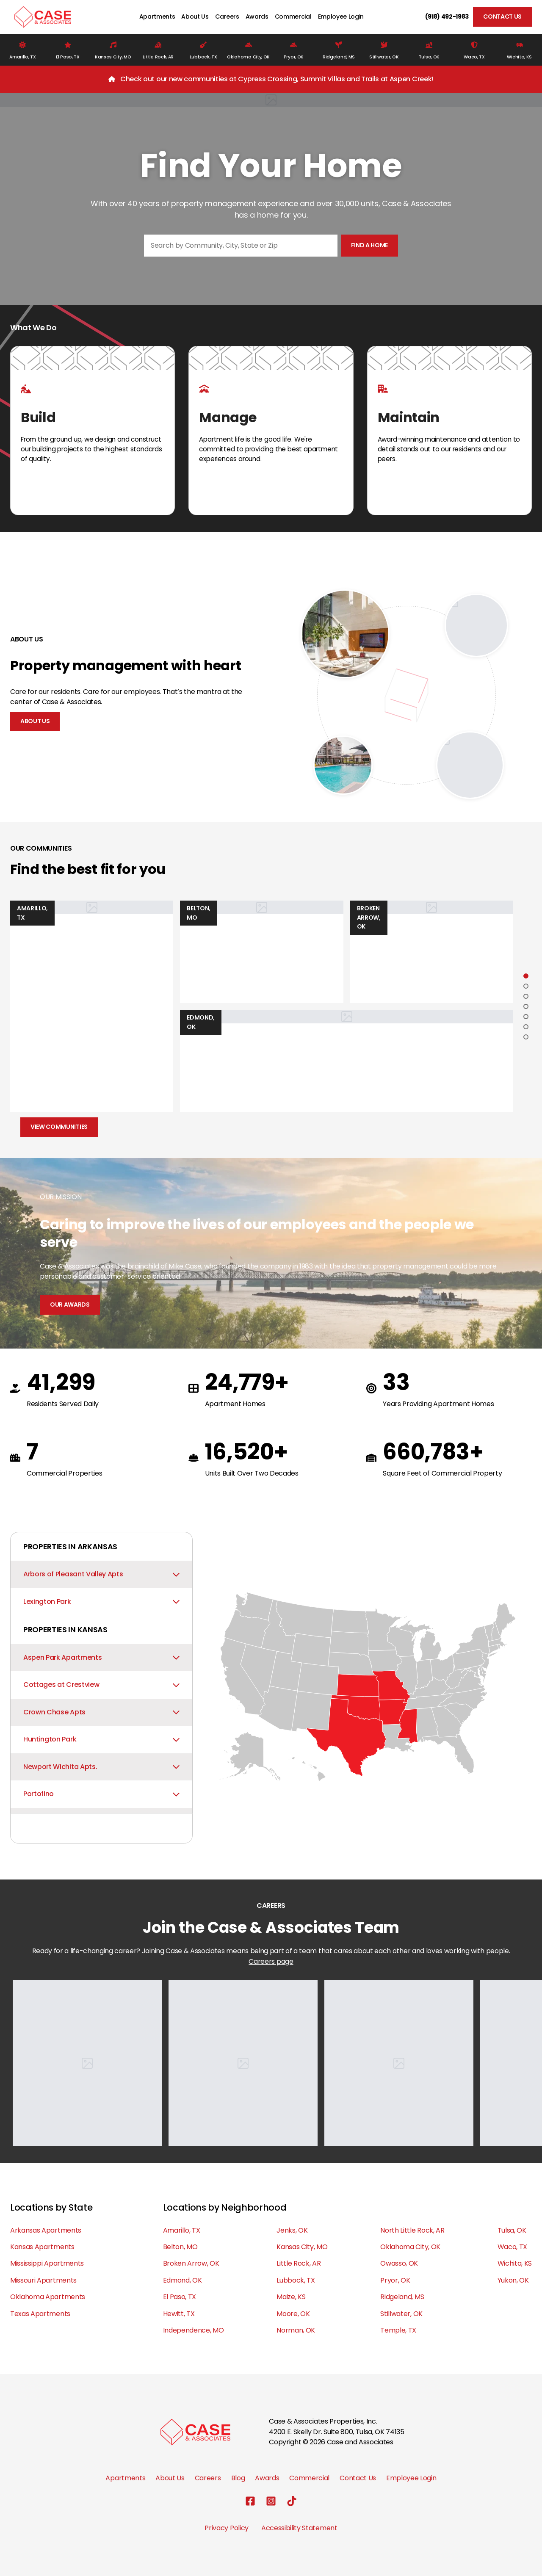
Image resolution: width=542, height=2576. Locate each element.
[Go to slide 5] (525, 1016)
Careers (227, 16)
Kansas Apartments (42, 2247)
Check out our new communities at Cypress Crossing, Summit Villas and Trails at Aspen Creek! (277, 79)
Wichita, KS (515, 2263)
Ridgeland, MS (402, 2297)
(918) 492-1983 (447, 16)
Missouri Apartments (43, 2280)
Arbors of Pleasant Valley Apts (101, 1574)
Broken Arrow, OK (191, 2263)
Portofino (101, 1794)
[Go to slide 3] (525, 996)
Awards (257, 16)
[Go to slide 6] (525, 1026)
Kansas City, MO (302, 2247)
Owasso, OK (399, 2263)
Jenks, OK (292, 2230)
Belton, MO (180, 2247)
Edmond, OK (182, 2280)
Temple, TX (398, 2330)
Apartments (157, 16)
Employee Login (341, 16)
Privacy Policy (227, 2528)
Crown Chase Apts (101, 1712)
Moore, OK (293, 2314)
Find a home (369, 245)
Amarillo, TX (181, 2230)
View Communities (59, 1126)
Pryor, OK (395, 2280)
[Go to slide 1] (525, 975)
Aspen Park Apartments (101, 1657)
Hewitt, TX (179, 2314)
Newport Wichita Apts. (101, 1767)
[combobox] (240, 246)
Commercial (293, 16)
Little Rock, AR (299, 2263)
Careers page (271, 1961)
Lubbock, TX (296, 2280)
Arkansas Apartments (45, 2230)
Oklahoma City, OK (410, 2247)
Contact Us (502, 16)
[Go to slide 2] (525, 986)
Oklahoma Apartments (47, 2297)
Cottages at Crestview (101, 1684)
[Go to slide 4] (525, 1006)
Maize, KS (291, 2297)
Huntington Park (101, 1739)
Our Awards (70, 1304)
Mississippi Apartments (47, 2263)
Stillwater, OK (401, 2314)
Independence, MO (193, 2330)
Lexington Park (101, 1601)
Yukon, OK (513, 2280)
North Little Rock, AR (412, 2230)
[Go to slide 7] (525, 1036)
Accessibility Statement (299, 2528)
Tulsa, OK (512, 2230)
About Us (194, 16)
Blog (238, 2478)
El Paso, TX (179, 2297)
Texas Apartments (40, 2314)
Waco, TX (512, 2247)
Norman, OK (296, 2330)
